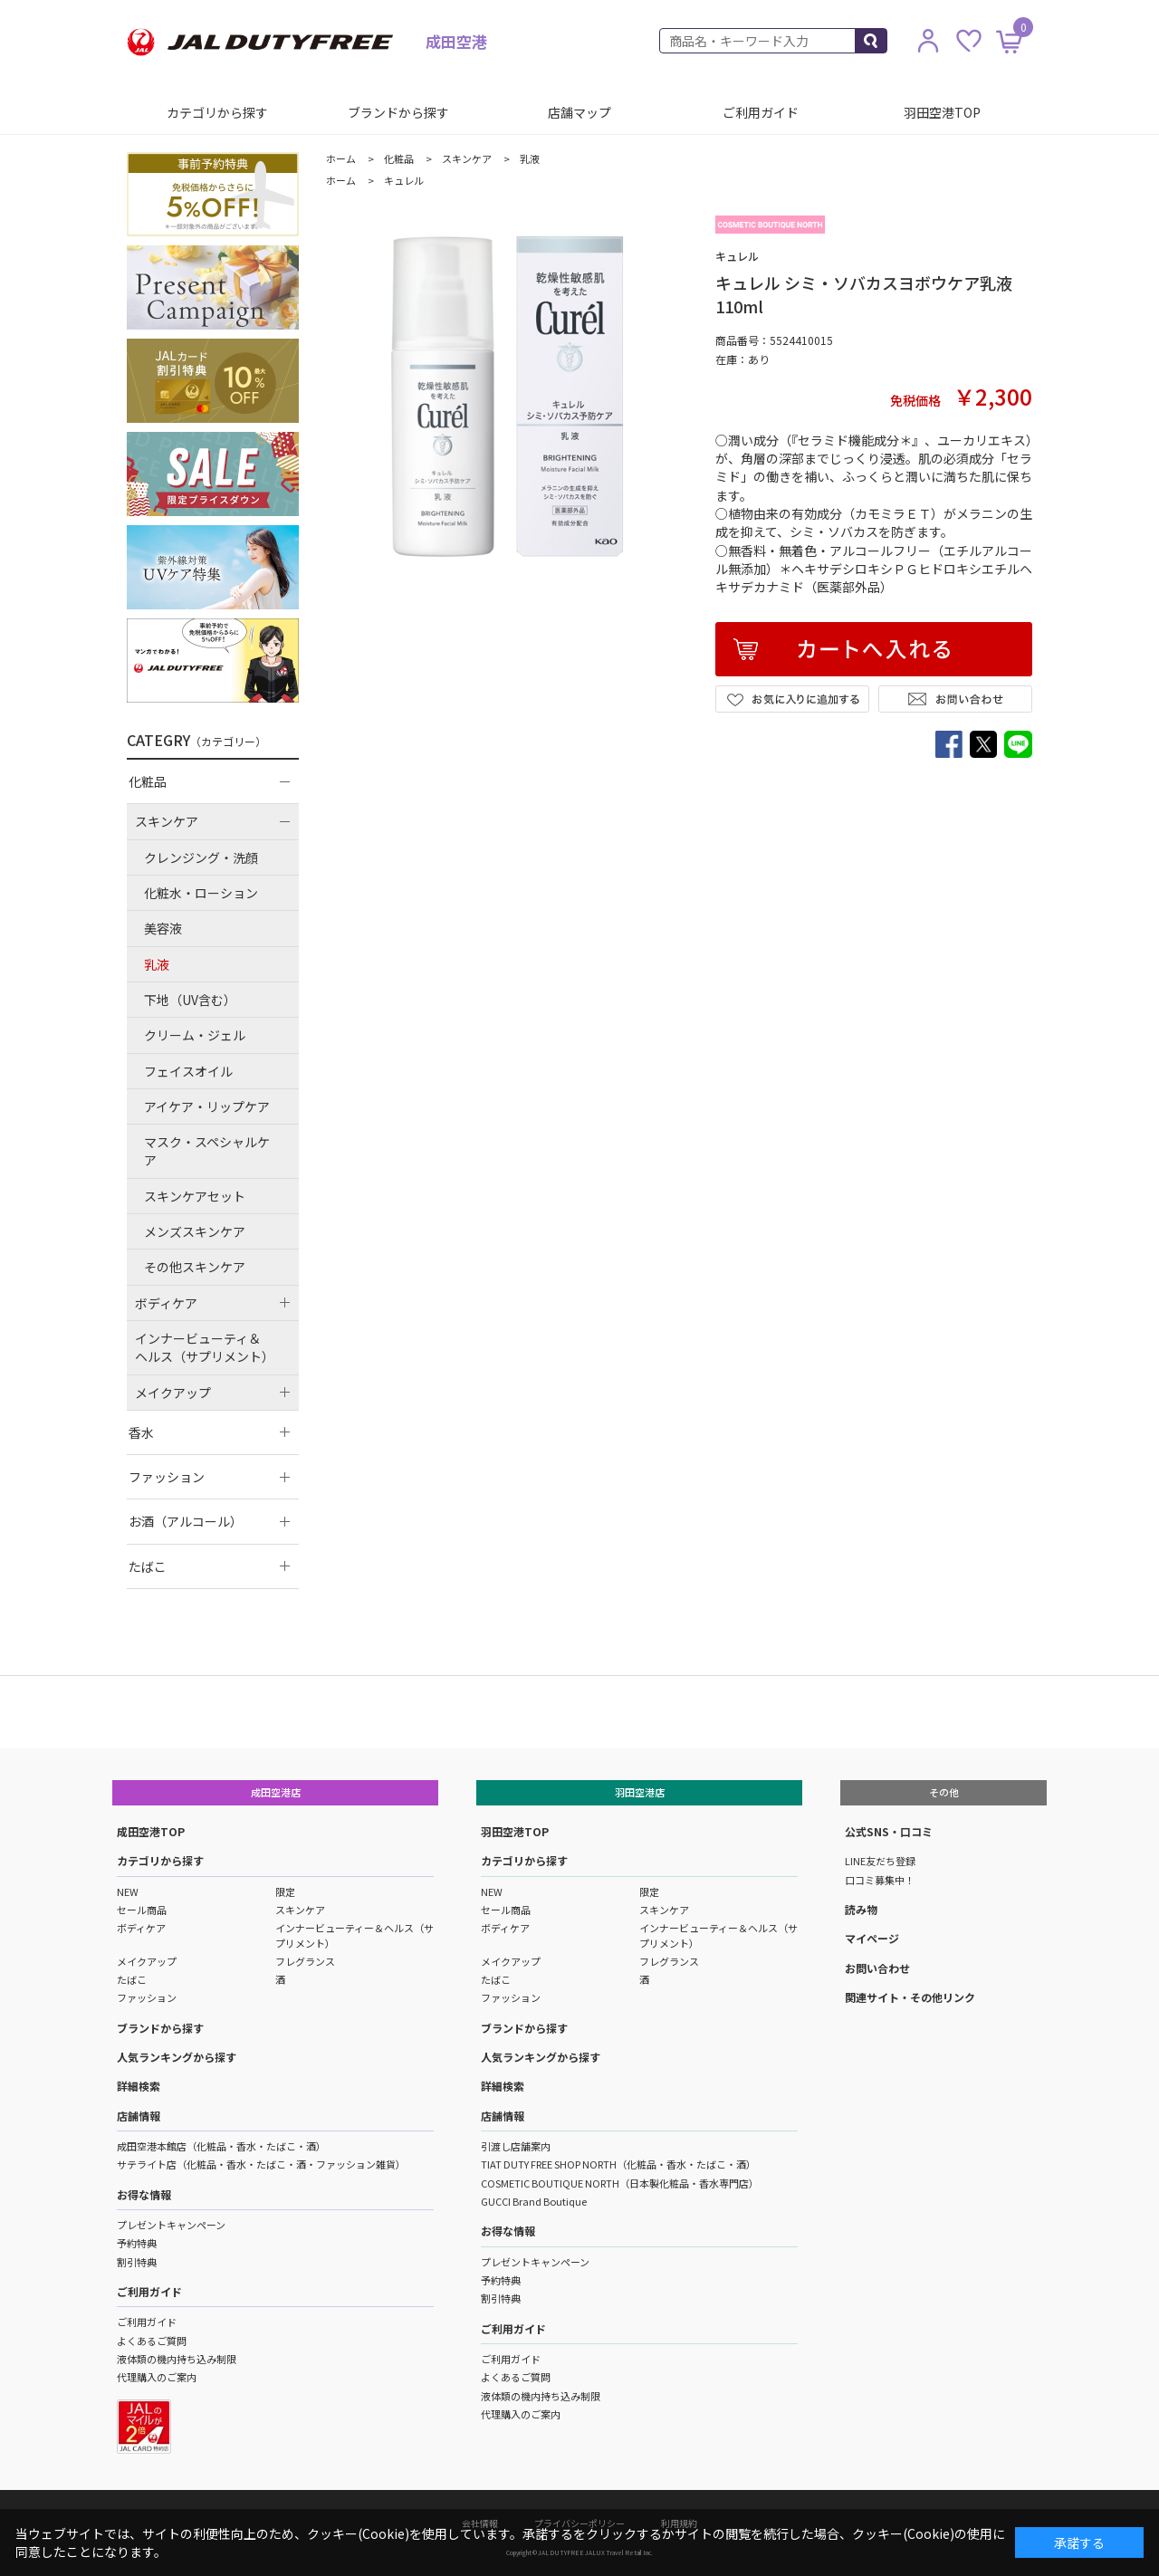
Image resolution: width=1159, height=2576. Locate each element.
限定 (285, 1891)
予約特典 (137, 2243)
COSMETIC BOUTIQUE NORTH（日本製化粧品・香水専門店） (620, 2183)
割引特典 (137, 2262)
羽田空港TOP (942, 112)
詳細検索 (138, 2085)
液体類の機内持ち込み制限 (176, 2358)
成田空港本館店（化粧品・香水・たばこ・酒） (221, 2146)
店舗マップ (579, 112)
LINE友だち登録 (880, 1860)
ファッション (147, 1997)
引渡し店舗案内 (516, 2146)
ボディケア (141, 1927)
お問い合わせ (877, 1968)
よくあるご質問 (152, 2340)
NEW (128, 1891)
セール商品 (142, 1909)
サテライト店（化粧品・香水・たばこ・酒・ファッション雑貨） (261, 2164)
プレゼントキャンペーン (171, 2224)
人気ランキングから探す (176, 2056)
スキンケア (300, 1909)
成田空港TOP (151, 1831)
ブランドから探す (398, 112)
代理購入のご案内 (156, 2377)
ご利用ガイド (761, 112)
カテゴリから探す (217, 112)
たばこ (132, 1979)
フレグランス (305, 1961)
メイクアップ (147, 1961)
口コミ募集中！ (880, 1879)
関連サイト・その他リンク (910, 1997)
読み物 (861, 1909)
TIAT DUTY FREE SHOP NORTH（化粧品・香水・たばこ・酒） (618, 2164)
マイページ (872, 1938)
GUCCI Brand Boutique (534, 2201)
